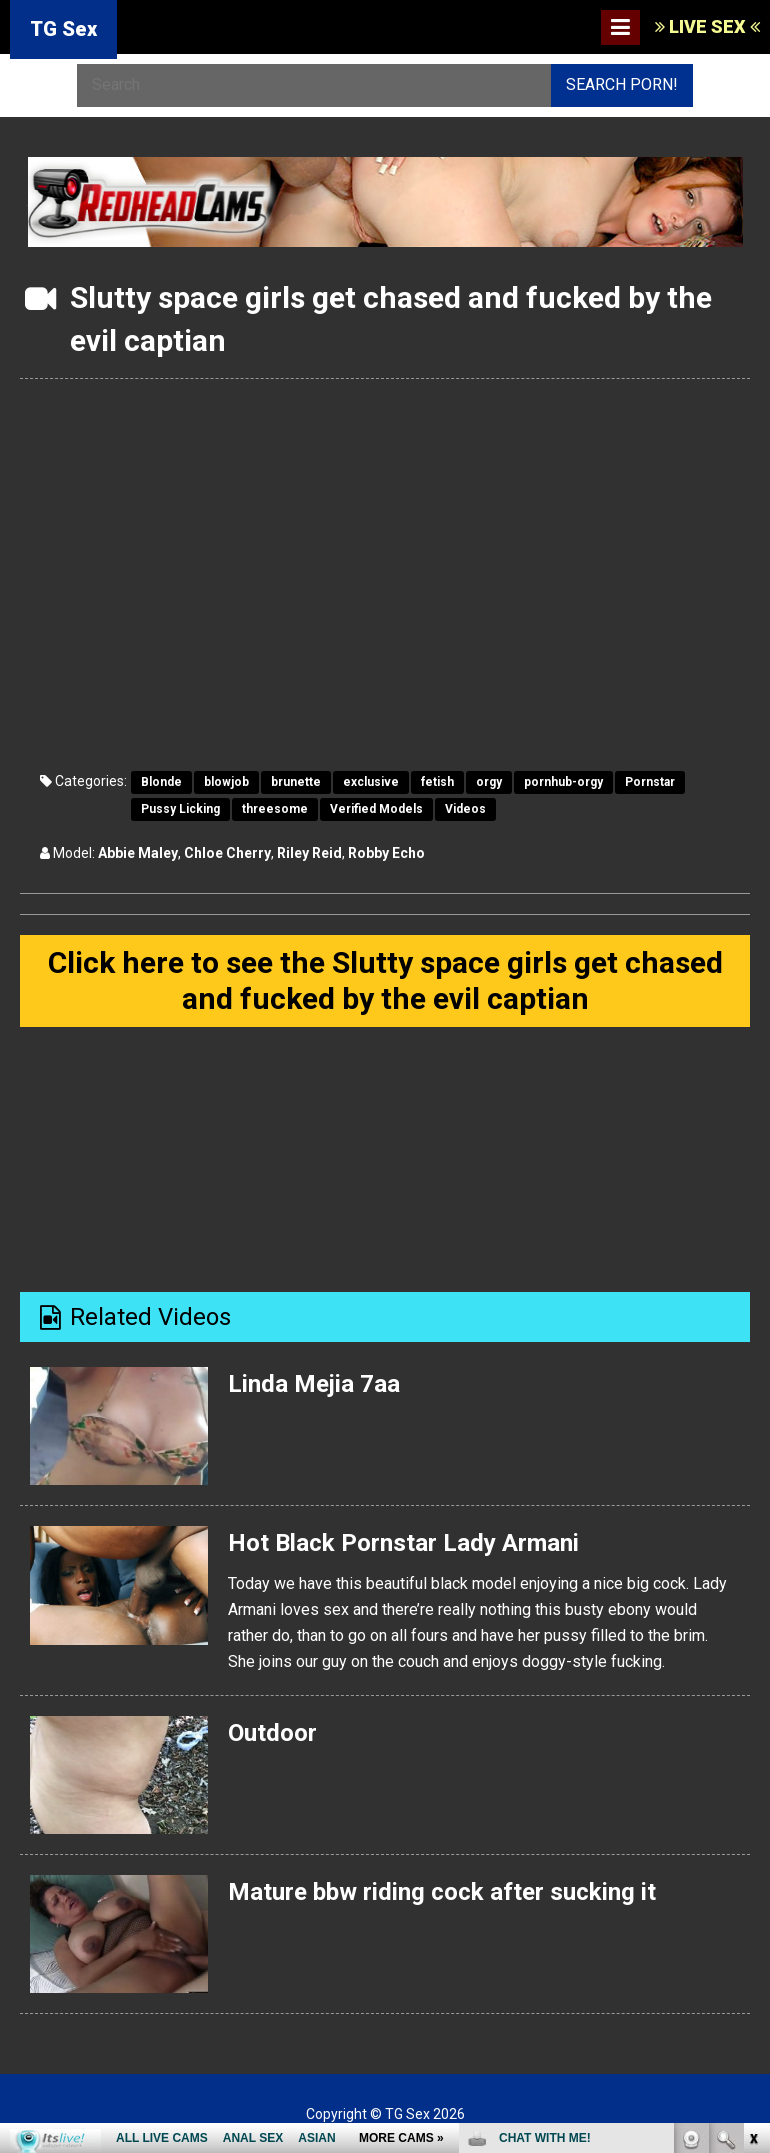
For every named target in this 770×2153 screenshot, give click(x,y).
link (752, 1840)
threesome (275, 809)
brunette (296, 782)
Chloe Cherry (227, 853)
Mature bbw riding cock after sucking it (442, 1892)
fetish (437, 782)
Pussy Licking (180, 809)
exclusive (371, 782)
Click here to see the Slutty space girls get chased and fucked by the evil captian (385, 980)
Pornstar (650, 782)
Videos (465, 809)
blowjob (226, 782)
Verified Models (376, 809)
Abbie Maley (138, 853)
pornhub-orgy (563, 782)
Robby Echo (386, 853)
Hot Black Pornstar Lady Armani (403, 1543)
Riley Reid (309, 853)
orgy (489, 782)
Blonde (161, 782)
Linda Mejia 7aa (314, 1384)
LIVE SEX (707, 26)
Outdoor (272, 1733)
